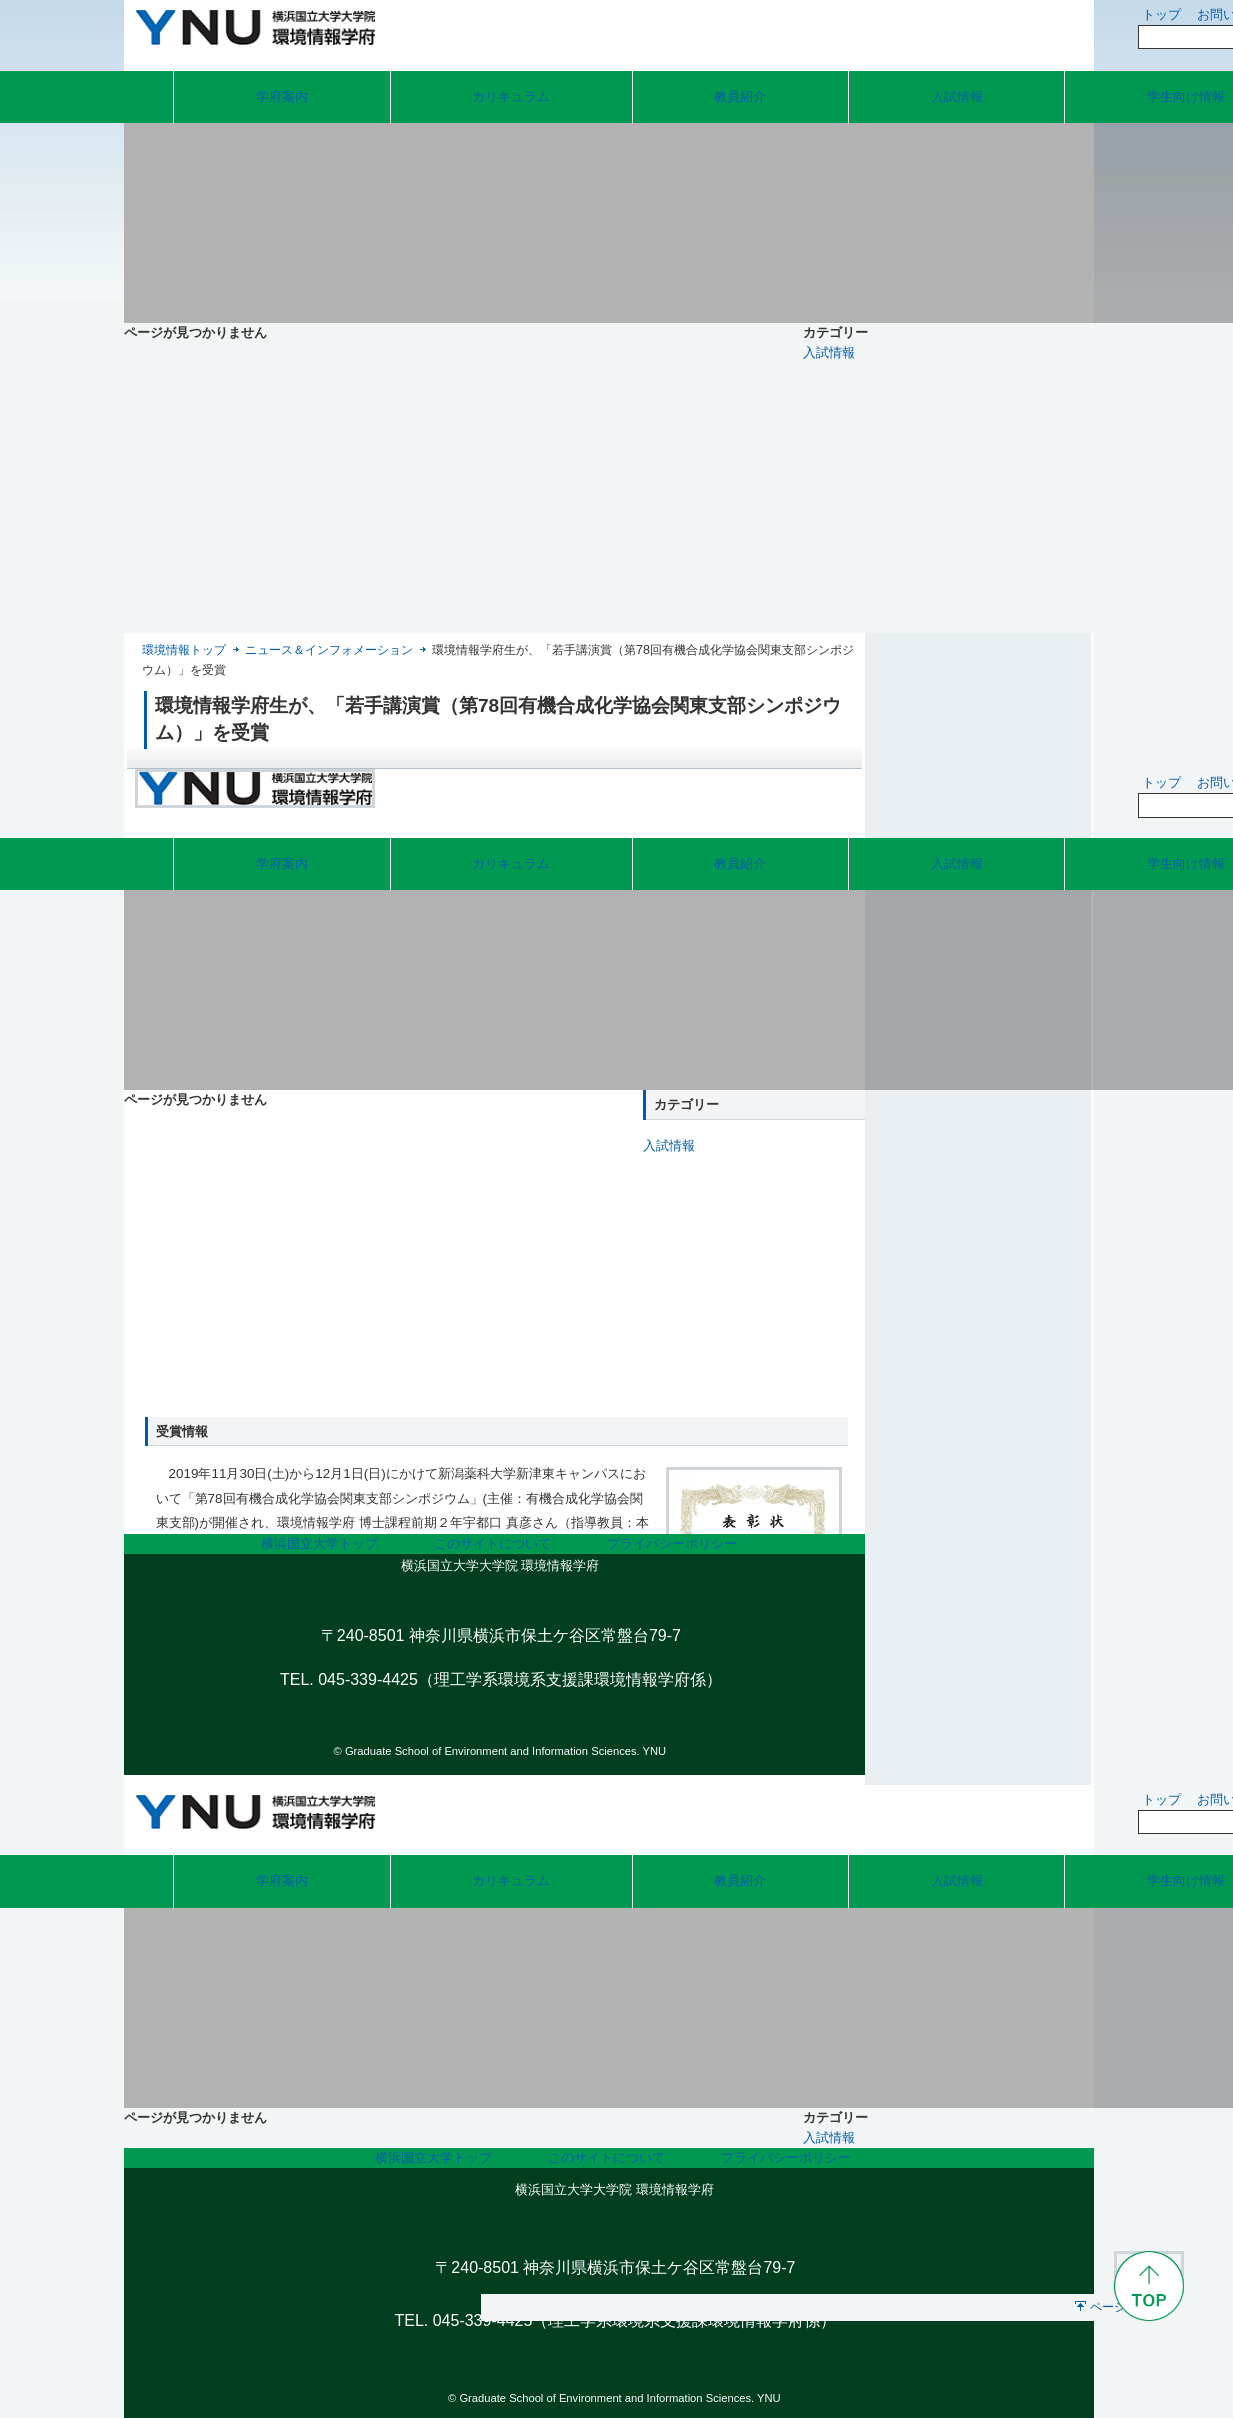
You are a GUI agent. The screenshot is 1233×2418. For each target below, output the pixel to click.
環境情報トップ (184, 650)
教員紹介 (740, 96)
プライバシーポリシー (672, 1543)
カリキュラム (511, 96)
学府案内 (282, 96)
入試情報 (957, 96)
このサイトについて (492, 1543)
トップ (1161, 14)
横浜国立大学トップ (319, 1543)
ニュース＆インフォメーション (329, 650)
